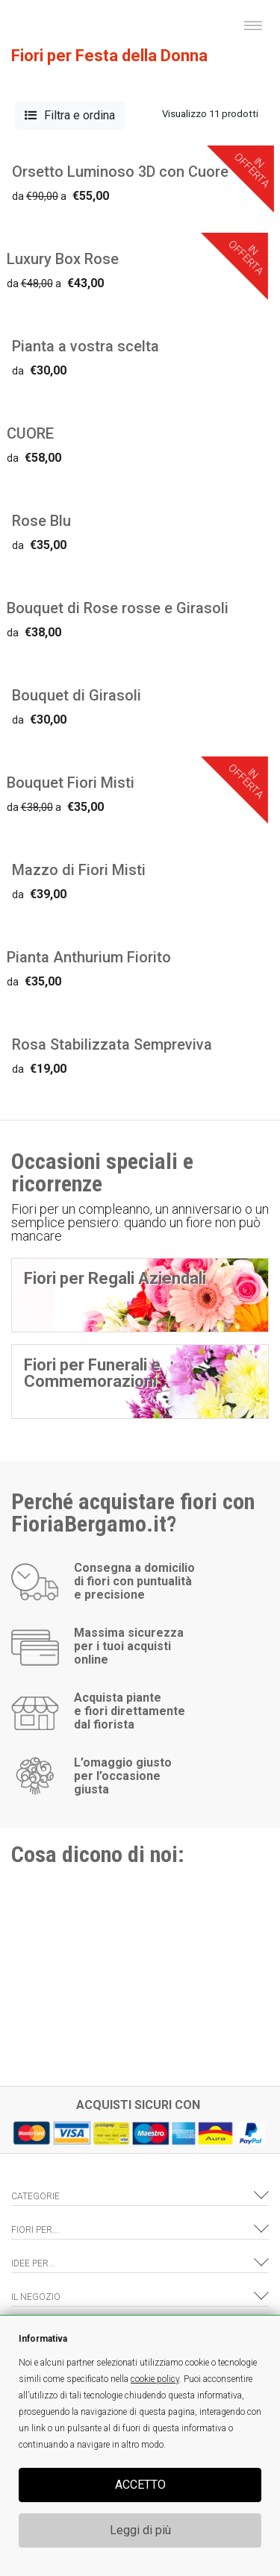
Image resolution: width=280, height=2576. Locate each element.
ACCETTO (140, 2485)
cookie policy (155, 2379)
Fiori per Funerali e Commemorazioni (92, 1373)
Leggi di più (140, 2530)
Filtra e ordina (70, 115)
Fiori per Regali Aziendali (115, 1278)
